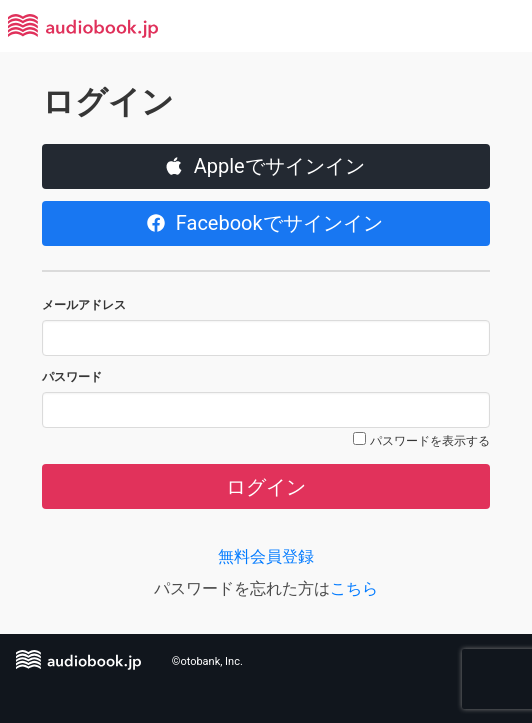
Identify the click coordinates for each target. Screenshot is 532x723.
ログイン (266, 487)
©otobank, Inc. (207, 661)
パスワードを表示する (430, 441)
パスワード (72, 377)
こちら (354, 588)
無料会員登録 (266, 556)
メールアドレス (84, 305)
